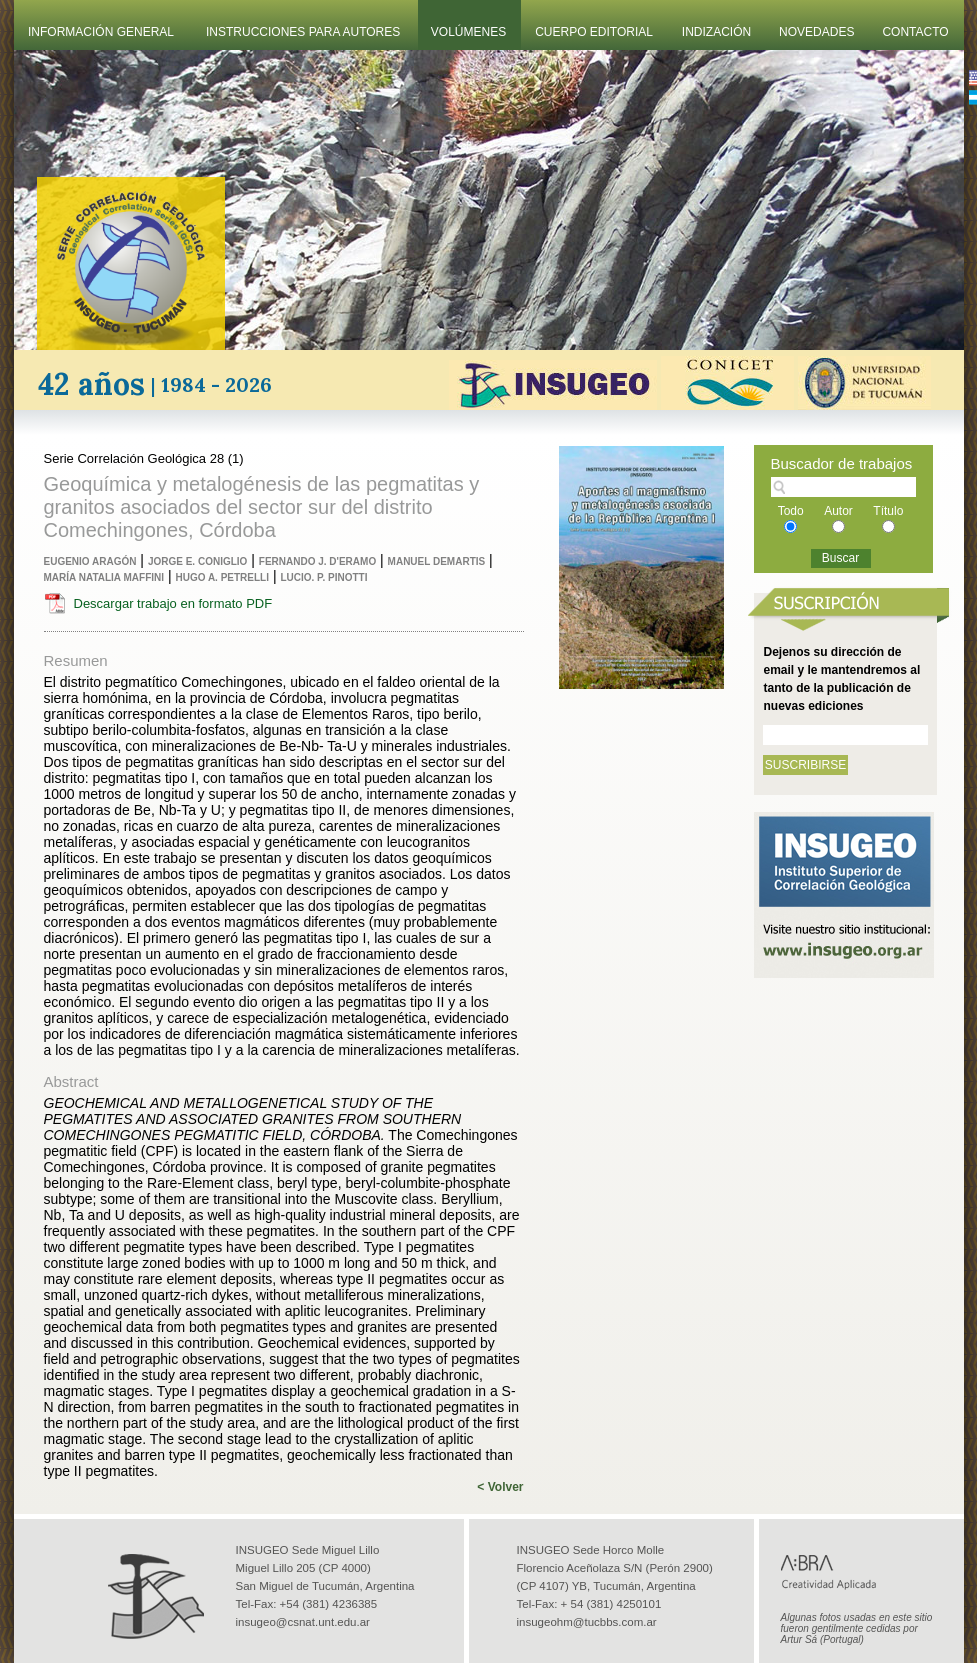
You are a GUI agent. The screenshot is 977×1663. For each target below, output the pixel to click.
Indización (716, 32)
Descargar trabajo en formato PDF (173, 603)
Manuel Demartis (437, 561)
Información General (101, 32)
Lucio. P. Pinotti (323, 577)
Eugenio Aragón (90, 561)
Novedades (816, 32)
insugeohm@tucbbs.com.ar (587, 1622)
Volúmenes (468, 32)
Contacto (915, 32)
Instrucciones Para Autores (303, 32)
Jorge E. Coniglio (197, 561)
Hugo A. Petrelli (222, 577)
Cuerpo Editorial (594, 32)
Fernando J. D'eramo (317, 561)
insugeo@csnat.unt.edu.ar (303, 1622)
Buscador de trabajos (842, 463)
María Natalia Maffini (104, 577)
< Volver (500, 1487)
